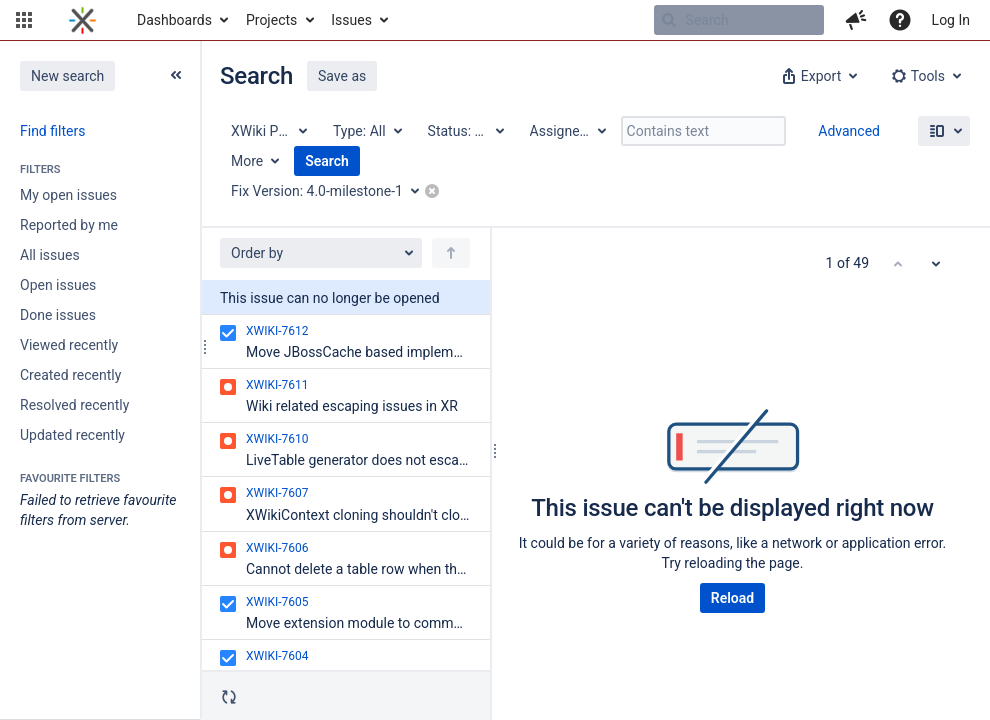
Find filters (52, 131)
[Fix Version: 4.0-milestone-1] (332, 191)
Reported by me (69, 225)
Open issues (58, 285)
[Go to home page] (82, 20)
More (247, 161)
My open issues (68, 195)
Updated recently (72, 435)
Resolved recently (74, 405)
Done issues (58, 315)
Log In (951, 20)
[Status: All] (465, 131)
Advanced (849, 131)
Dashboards (174, 20)
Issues (351, 20)
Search (327, 161)
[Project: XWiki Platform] (268, 131)
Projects (271, 20)
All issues (50, 255)
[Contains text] (703, 131)
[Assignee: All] (567, 131)
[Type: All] (366, 131)
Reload (732, 598)
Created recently (70, 375)
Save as (342, 76)
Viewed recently (69, 345)
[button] (24, 20)
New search (67, 76)
